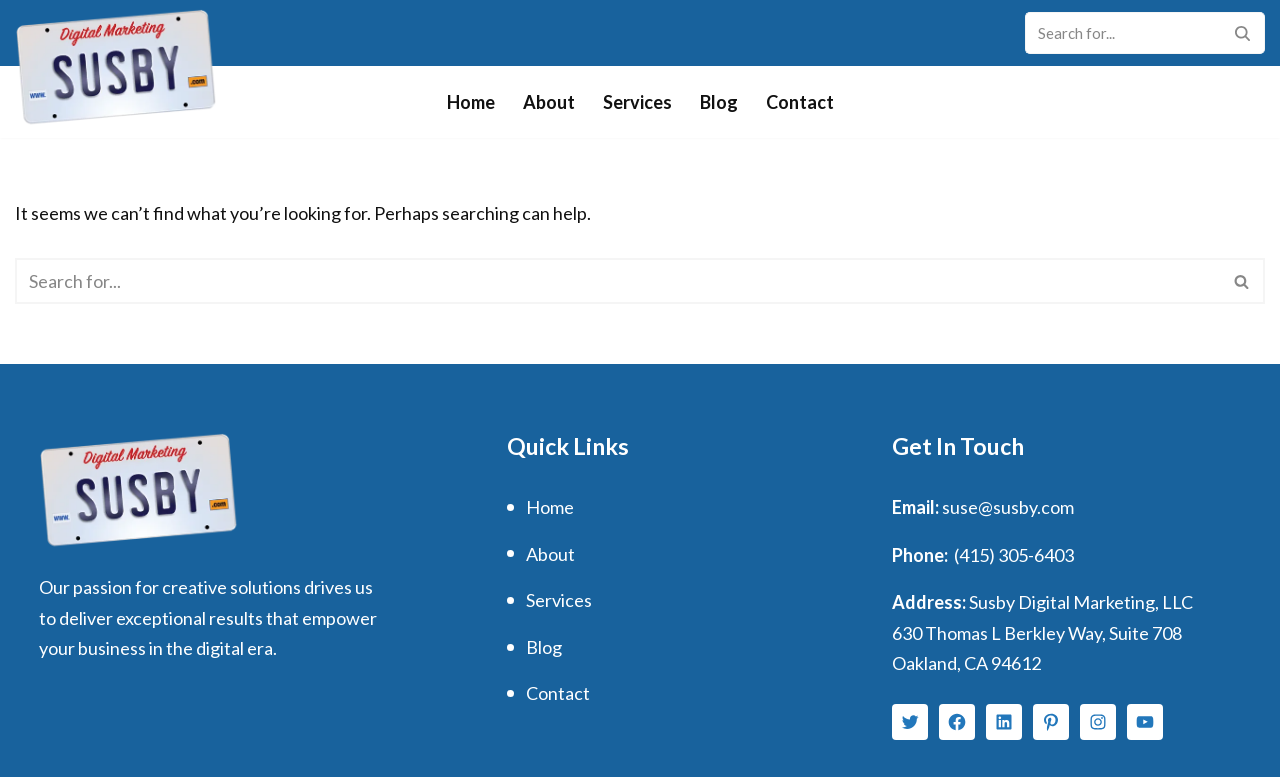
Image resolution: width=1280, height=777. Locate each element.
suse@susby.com (1008, 507)
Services (637, 102)
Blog (719, 102)
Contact (800, 102)
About (549, 102)
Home (471, 102)
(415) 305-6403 (1014, 555)
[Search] (1122, 33)
